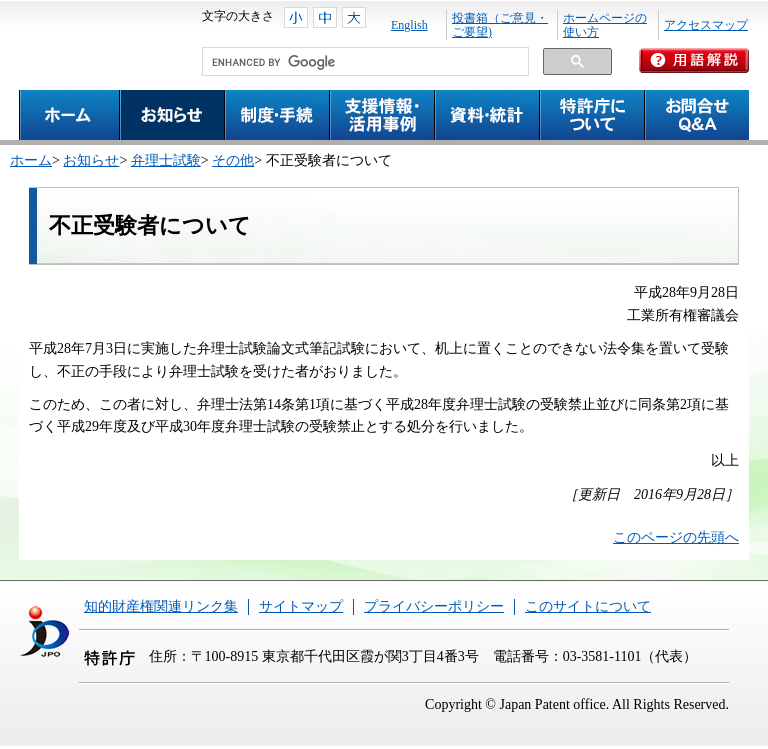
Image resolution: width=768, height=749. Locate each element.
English (409, 25)
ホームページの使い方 (605, 25)
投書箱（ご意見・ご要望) (500, 25)
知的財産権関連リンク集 (161, 606)
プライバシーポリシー (434, 606)
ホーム (31, 160)
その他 (233, 160)
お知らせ (91, 160)
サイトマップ (301, 606)
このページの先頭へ (676, 537)
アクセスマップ (706, 25)
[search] (363, 62)
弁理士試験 (166, 160)
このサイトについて (588, 606)
